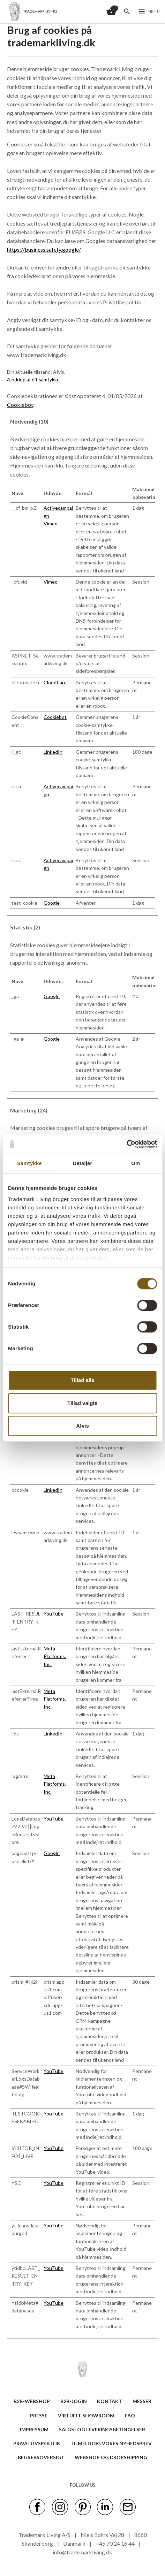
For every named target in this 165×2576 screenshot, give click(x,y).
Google (52, 903)
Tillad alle (82, 1380)
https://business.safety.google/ (44, 249)
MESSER (142, 2401)
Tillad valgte (82, 1403)
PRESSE (38, 2415)
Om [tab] (135, 1163)
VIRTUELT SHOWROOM (86, 2415)
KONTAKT (109, 2401)
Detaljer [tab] (82, 1163)
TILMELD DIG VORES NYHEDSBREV (111, 2443)
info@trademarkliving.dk (82, 2552)
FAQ (130, 2415)
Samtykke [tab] (29, 1163)
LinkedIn (53, 752)
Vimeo (51, 523)
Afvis (82, 1426)
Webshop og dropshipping (111, 2457)
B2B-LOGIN (73, 2401)
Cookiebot (20, 404)
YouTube (53, 1614)
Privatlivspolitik (36, 2443)
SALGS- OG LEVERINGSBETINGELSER (102, 2429)
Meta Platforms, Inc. (55, 1656)
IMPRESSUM (34, 2429)
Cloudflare (55, 682)
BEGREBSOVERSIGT (41, 2457)
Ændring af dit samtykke (33, 379)
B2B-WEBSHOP (32, 2401)
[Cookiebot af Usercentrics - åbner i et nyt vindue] (126, 1144)
